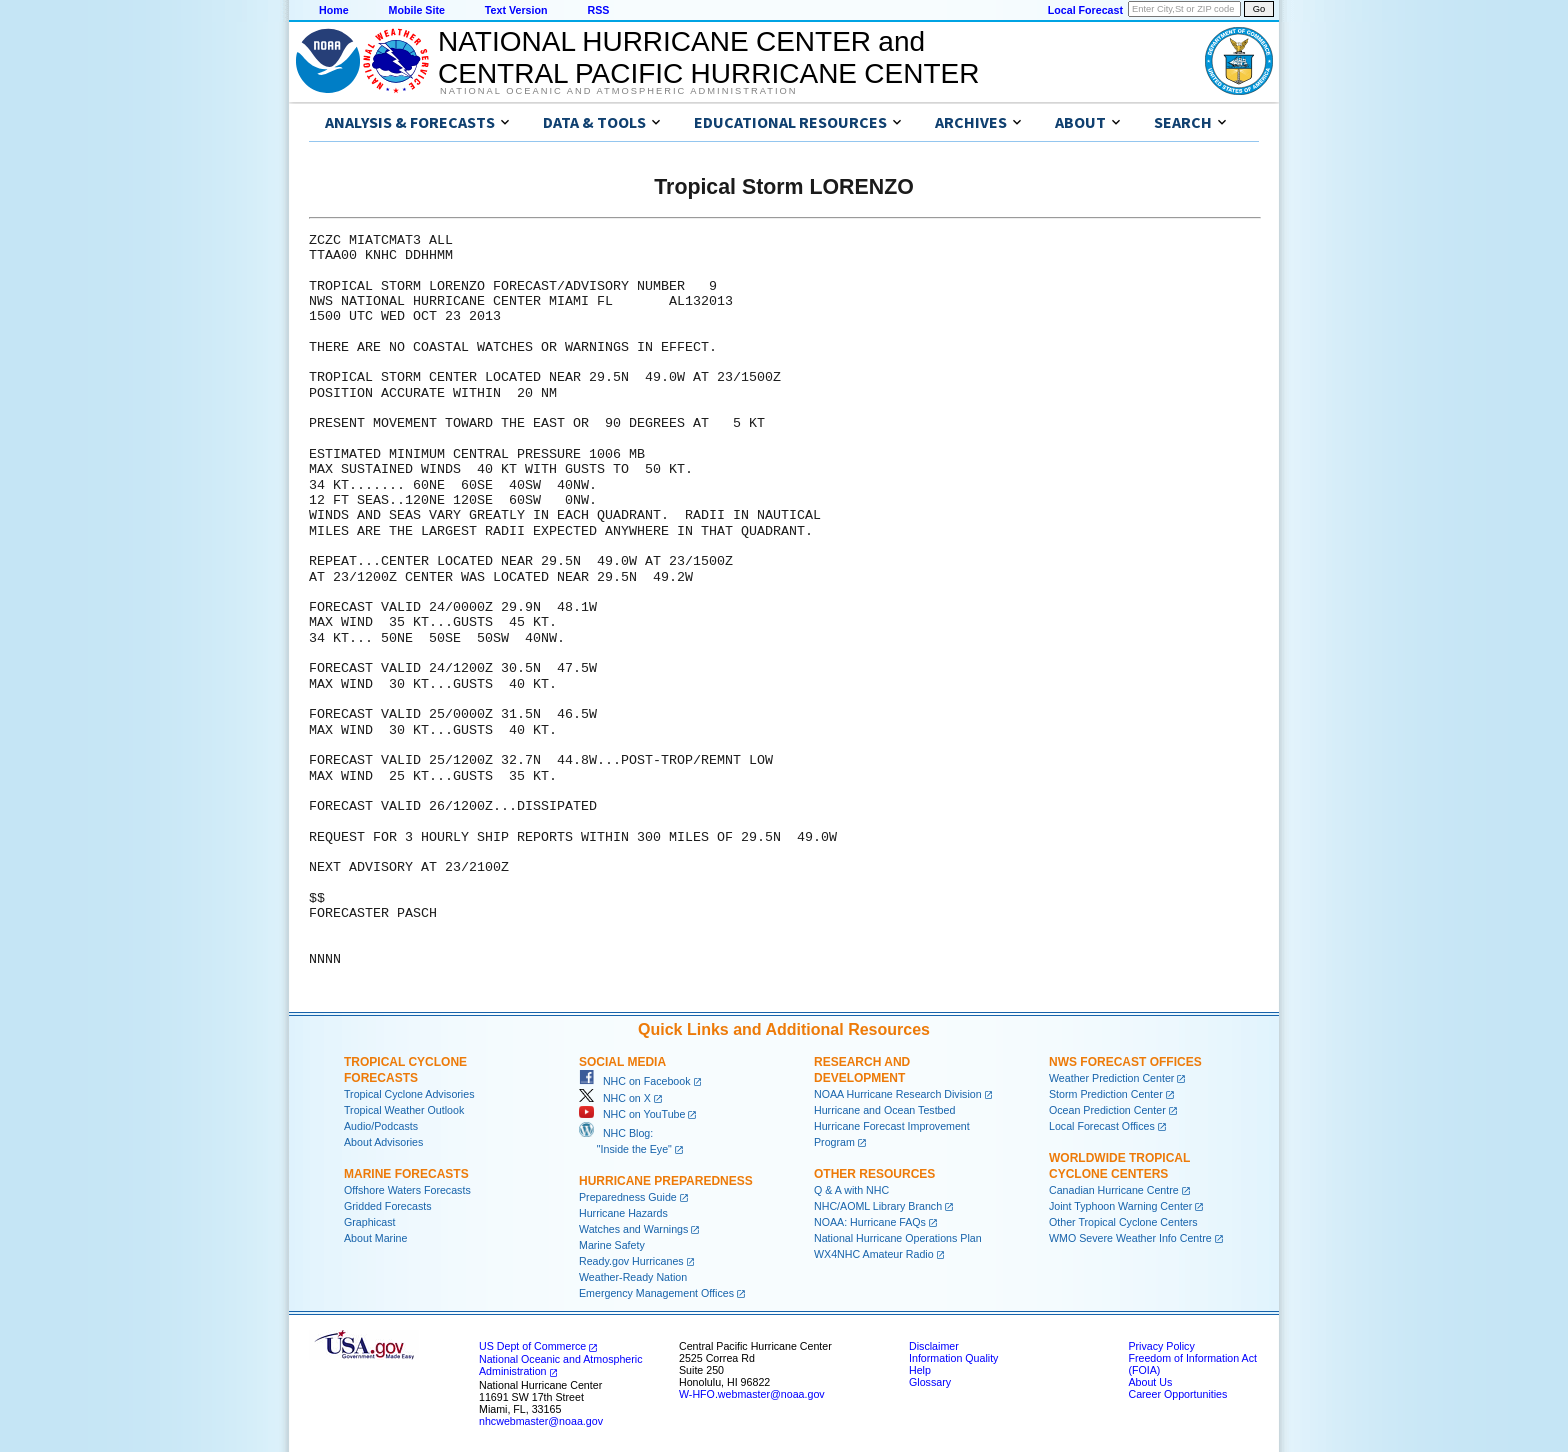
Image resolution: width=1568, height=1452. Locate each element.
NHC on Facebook (635, 1081)
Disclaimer (934, 1346)
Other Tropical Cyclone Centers (1123, 1222)
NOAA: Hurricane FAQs (870, 1222)
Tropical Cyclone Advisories (409, 1094)
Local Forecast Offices (1102, 1126)
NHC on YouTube (632, 1114)
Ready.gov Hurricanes (631, 1261)
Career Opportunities (1177, 1394)
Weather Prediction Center (1111, 1078)
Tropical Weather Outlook (404, 1110)
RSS (598, 10)
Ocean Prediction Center (1107, 1110)
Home (334, 10)
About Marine (375, 1238)
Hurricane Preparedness (666, 1181)
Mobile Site (417, 10)
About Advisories (383, 1142)
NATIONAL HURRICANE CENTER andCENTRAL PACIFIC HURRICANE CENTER (708, 57)
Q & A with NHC (851, 1190)
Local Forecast (1085, 10)
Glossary (930, 1382)
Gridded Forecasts (388, 1206)
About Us (1150, 1382)
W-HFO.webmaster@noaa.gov (752, 1394)
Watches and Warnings (633, 1229)
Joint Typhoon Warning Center (1120, 1206)
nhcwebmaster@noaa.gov (541, 1421)
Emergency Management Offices (656, 1293)
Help (920, 1370)
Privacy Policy (1161, 1346)
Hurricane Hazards (623, 1213)
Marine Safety (612, 1245)
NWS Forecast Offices (1125, 1062)
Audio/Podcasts (381, 1126)
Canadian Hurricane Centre (1114, 1190)
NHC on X (615, 1098)
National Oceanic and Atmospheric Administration (618, 91)
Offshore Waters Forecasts (407, 1190)
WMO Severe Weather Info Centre (1130, 1238)
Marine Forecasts (406, 1174)
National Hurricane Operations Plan (898, 1238)
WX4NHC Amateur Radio (874, 1254)
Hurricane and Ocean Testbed (884, 1110)
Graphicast (370, 1222)
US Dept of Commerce (532, 1346)
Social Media (622, 1062)
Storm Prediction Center (1106, 1094)
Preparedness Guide (628, 1197)
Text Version (516, 10)
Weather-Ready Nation (633, 1277)
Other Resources (874, 1174)
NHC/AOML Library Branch (878, 1206)
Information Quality (953, 1358)
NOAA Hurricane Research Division (898, 1094)
